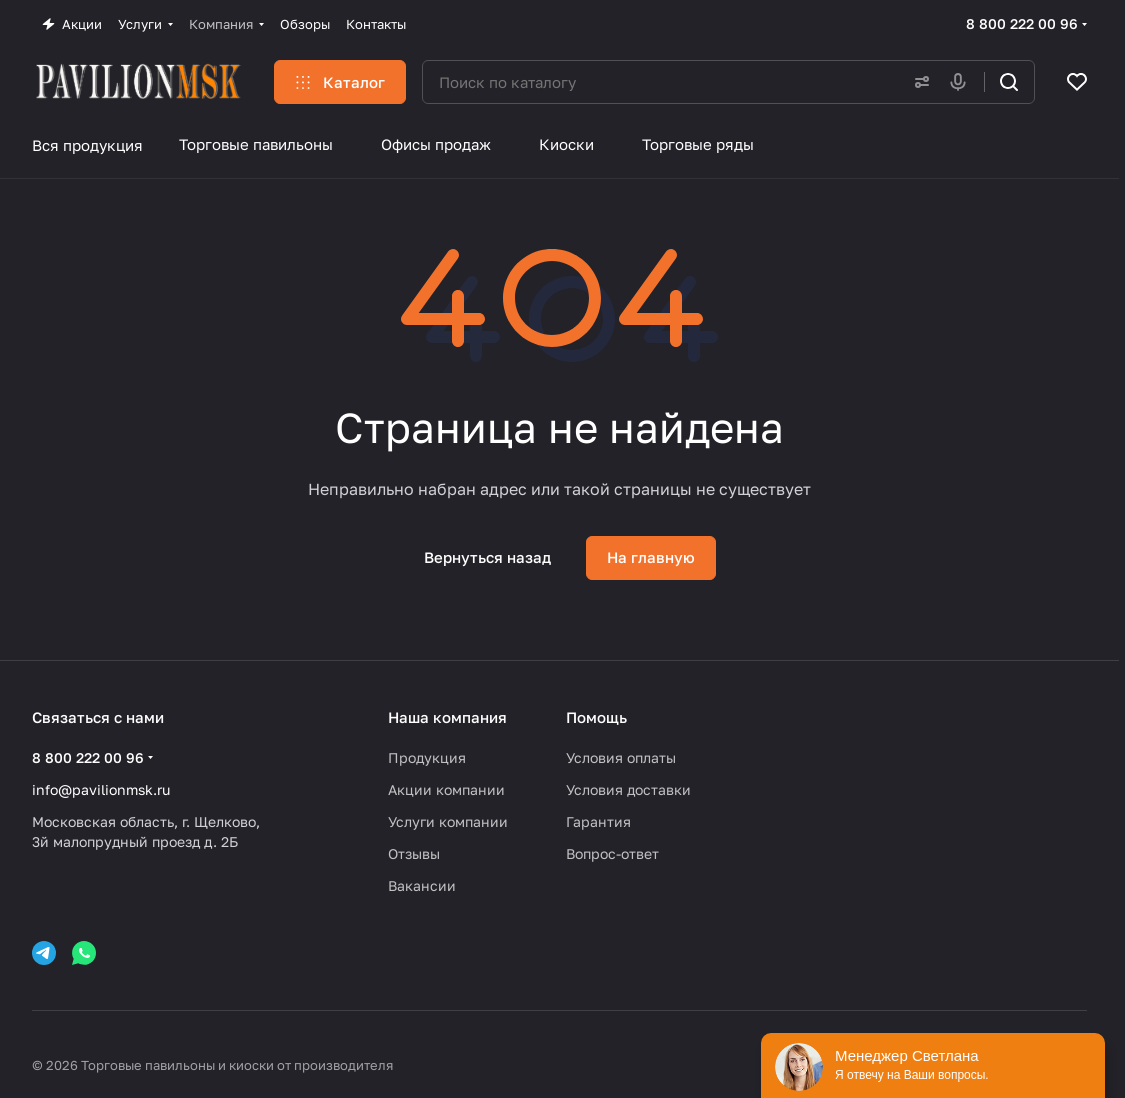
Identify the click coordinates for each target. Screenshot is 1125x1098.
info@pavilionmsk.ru (101, 789)
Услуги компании (448, 821)
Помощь (596, 717)
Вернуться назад (487, 557)
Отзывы (414, 853)
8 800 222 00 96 (1022, 23)
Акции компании (446, 789)
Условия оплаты (621, 757)
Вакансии (422, 885)
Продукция (427, 757)
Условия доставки (628, 789)
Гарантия (598, 821)
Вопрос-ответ (612, 853)
